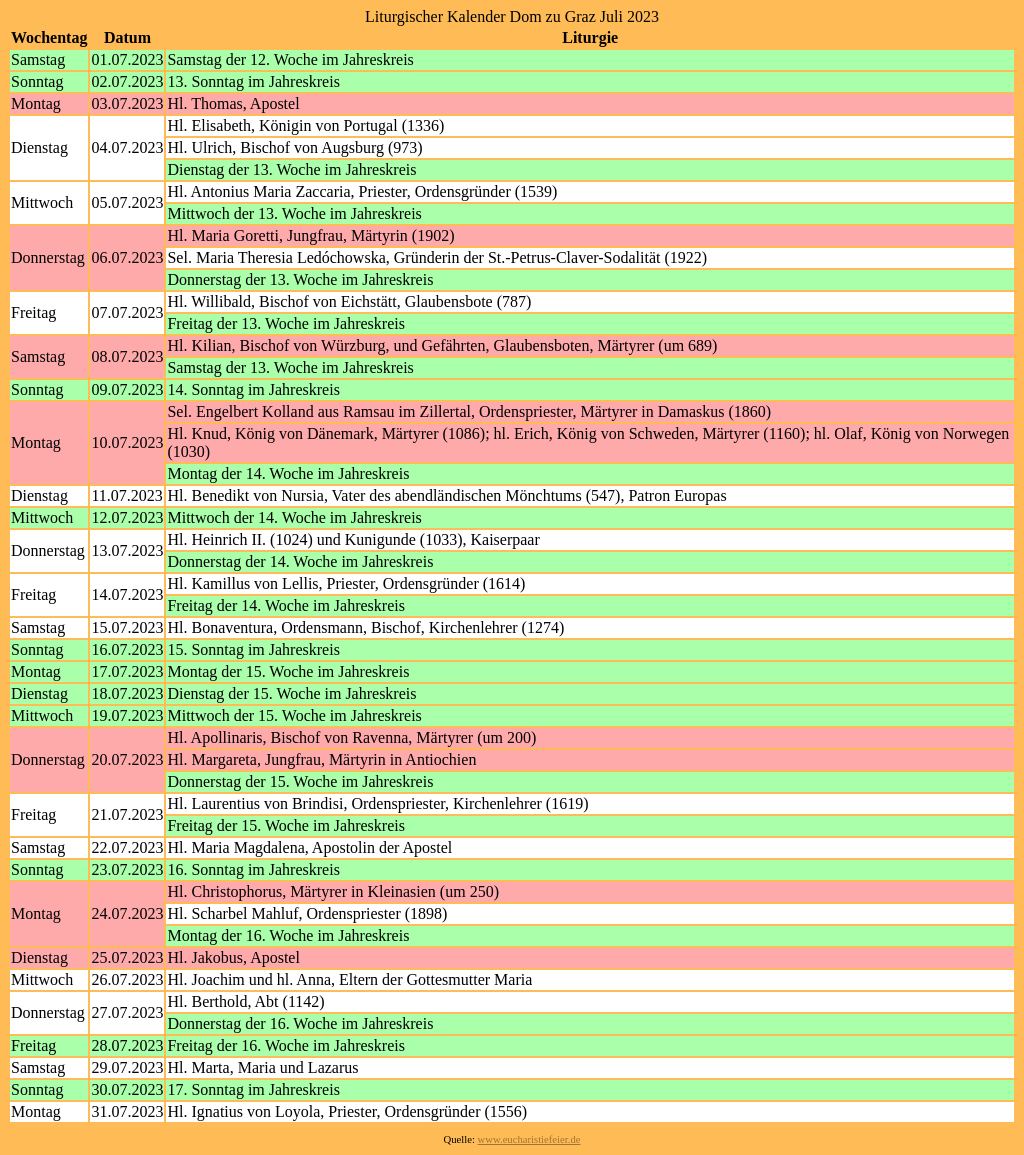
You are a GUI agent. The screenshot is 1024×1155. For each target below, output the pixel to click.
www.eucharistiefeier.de (529, 1139)
